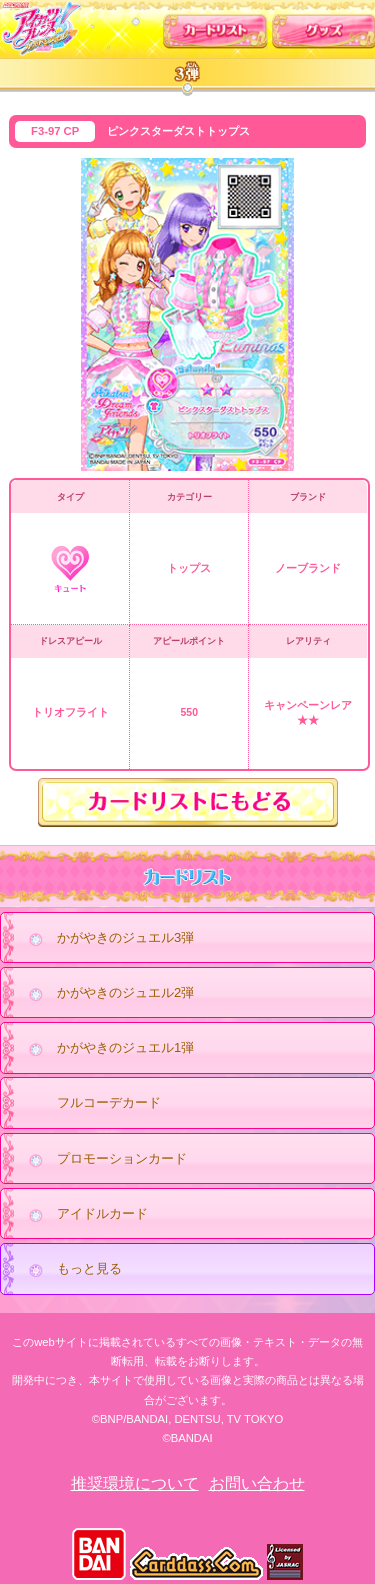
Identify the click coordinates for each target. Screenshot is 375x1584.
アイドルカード (83, 1215)
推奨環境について (135, 1483)
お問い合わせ (257, 1483)
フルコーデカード (109, 1102)
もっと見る (70, 1270)
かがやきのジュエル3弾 (106, 939)
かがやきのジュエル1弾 (106, 1049)
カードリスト (215, 27)
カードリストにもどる (188, 802)
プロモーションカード (102, 1160)
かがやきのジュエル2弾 (106, 994)
